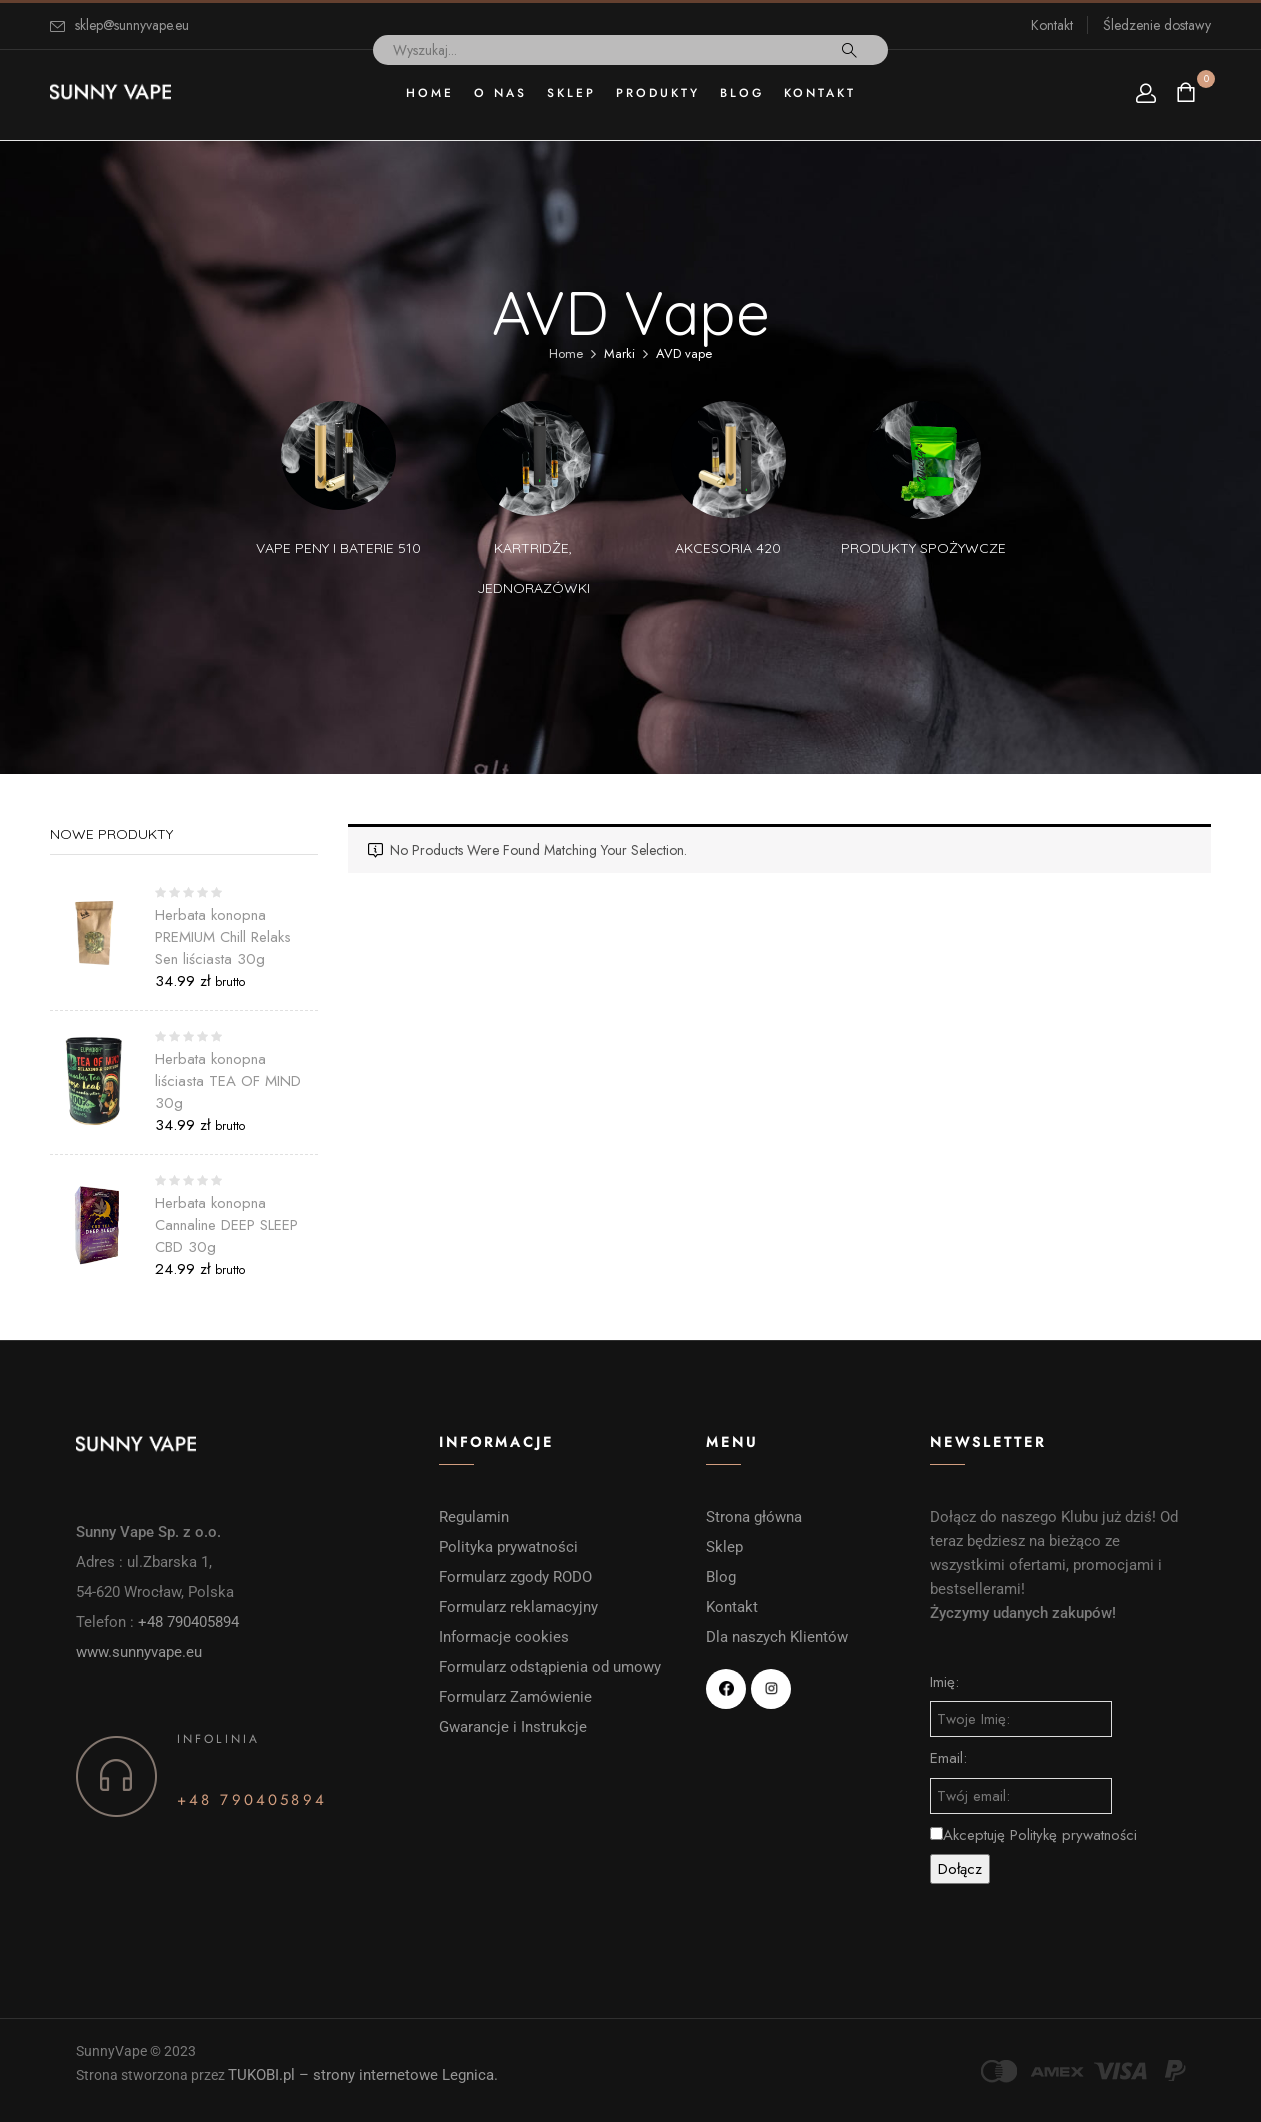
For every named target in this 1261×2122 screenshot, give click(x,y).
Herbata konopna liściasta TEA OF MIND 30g (228, 1081)
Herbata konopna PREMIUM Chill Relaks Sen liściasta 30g (223, 937)
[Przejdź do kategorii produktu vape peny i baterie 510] (338, 458)
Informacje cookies (506, 1637)
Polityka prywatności (508, 1547)
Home (566, 353)
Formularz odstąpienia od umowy (550, 1667)
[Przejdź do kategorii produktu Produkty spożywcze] (923, 458)
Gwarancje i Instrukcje (513, 1727)
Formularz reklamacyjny (520, 1607)
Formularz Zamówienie (515, 1697)
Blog (721, 1577)
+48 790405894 (188, 1622)
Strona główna (754, 1517)
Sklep (724, 1547)
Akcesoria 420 (728, 548)
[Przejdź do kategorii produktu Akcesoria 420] (728, 458)
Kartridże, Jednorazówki (533, 568)
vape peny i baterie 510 (338, 548)
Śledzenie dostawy (1157, 25)
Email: (948, 1758)
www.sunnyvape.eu (139, 1652)
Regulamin (474, 1517)
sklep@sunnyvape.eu (132, 25)
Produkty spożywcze (923, 548)
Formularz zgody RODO (515, 1577)
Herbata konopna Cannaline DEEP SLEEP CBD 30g (226, 1225)
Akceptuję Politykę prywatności (1033, 1835)
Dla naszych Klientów (777, 1637)
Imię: (944, 1682)
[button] (1188, 92)
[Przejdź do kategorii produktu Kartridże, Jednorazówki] (533, 458)
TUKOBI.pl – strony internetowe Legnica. (363, 2075)
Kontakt (1052, 25)
